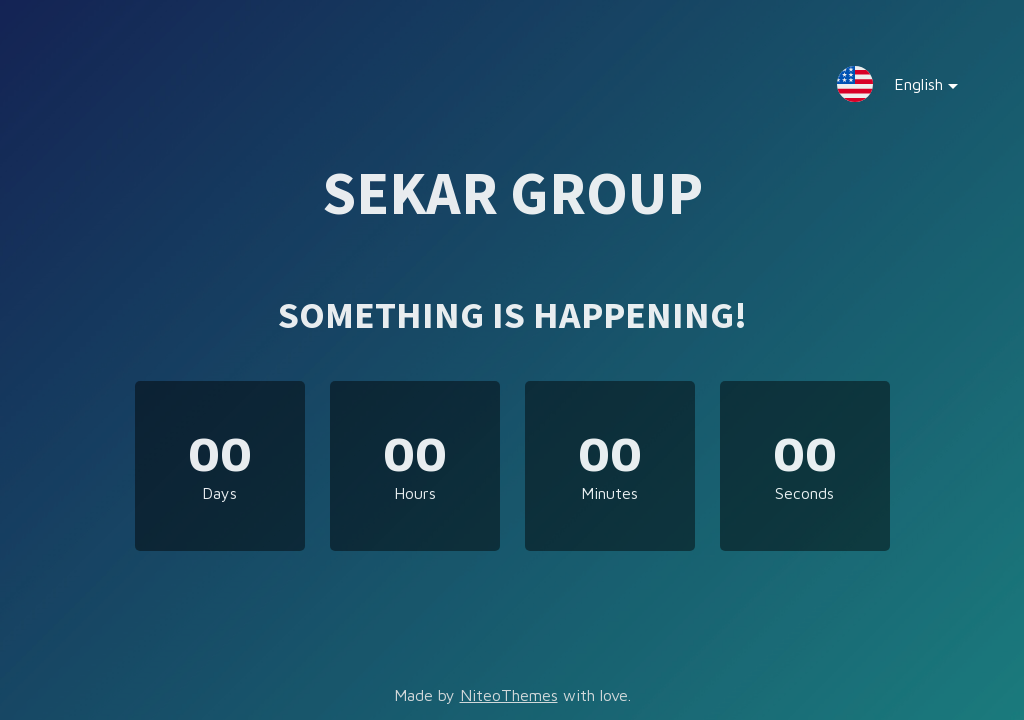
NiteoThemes (509, 695)
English (910, 88)
